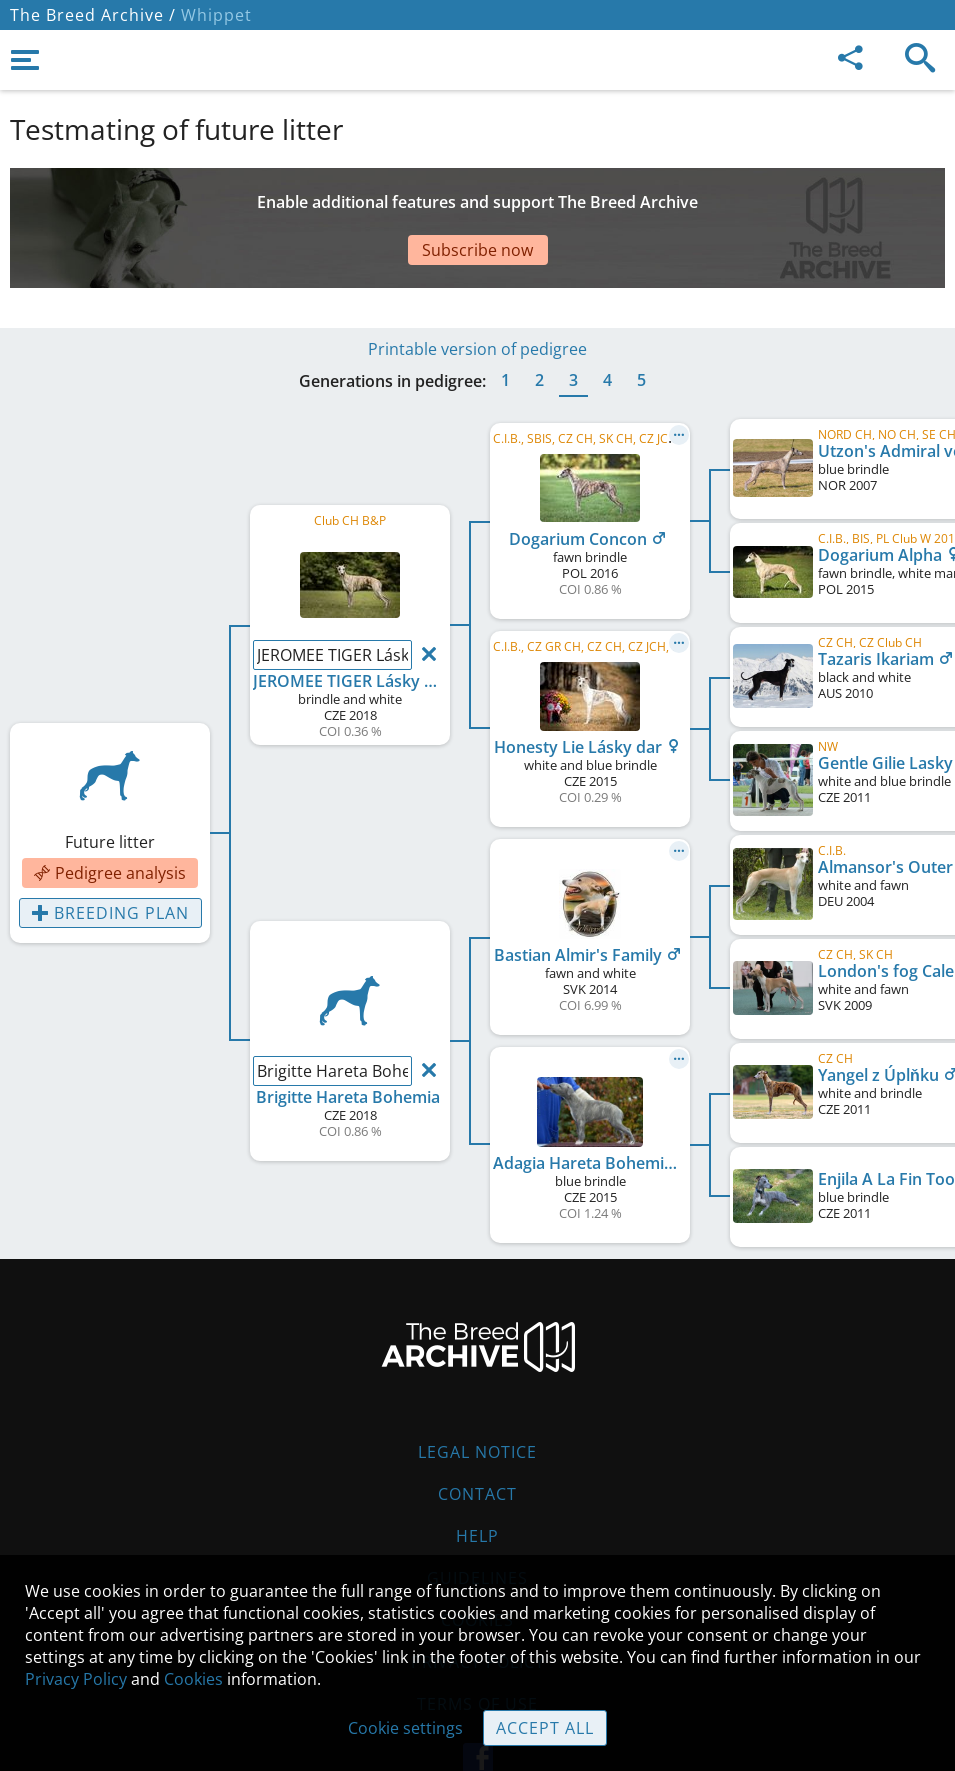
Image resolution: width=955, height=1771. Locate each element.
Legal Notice (477, 1392)
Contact (477, 1434)
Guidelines (477, 1518)
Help (477, 1476)
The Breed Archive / (93, 15)
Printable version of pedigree (477, 289)
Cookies (193, 1679)
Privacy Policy (76, 1679)
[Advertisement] (477, 203)
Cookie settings (405, 1728)
